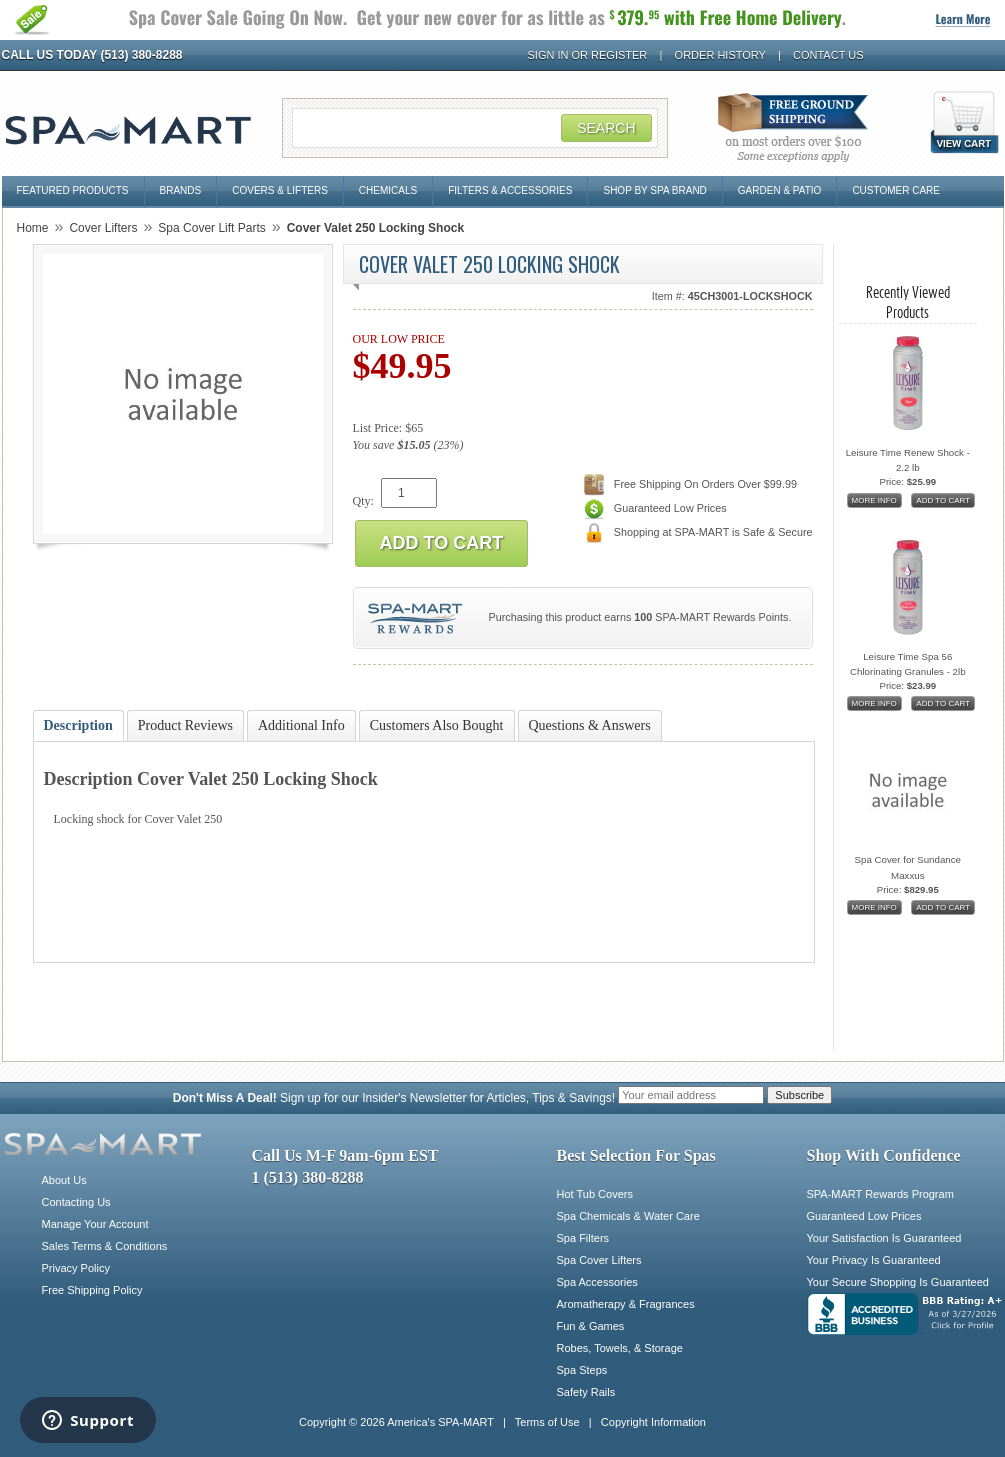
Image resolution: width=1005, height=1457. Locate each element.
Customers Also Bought (437, 725)
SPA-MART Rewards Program (880, 1194)
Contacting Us (76, 1202)
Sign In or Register (588, 55)
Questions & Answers (590, 725)
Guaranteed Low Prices (864, 1216)
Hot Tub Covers (595, 1194)
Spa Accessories (597, 1282)
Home (33, 228)
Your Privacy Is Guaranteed (874, 1260)
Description (78, 725)
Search (606, 128)
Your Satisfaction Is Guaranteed (884, 1238)
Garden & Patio (780, 190)
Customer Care (896, 190)
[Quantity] (409, 493)
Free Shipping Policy (92, 1290)
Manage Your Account (95, 1224)
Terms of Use (547, 1422)
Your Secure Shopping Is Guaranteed (898, 1282)
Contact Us (828, 55)
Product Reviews (185, 725)
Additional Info (301, 725)
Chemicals (388, 190)
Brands (181, 190)
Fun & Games (591, 1326)
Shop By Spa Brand (654, 190)
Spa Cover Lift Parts (211, 228)
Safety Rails (586, 1392)
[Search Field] (475, 128)
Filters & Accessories (510, 190)
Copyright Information (653, 1422)
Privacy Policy (76, 1268)
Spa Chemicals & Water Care (628, 1216)
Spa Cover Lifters (599, 1260)
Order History (720, 55)
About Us (64, 1180)
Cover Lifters (103, 228)
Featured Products (73, 190)
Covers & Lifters (280, 190)
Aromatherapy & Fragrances (626, 1304)
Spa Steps (582, 1370)
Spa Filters (583, 1238)
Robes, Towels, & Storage (620, 1348)
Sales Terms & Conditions (105, 1246)
